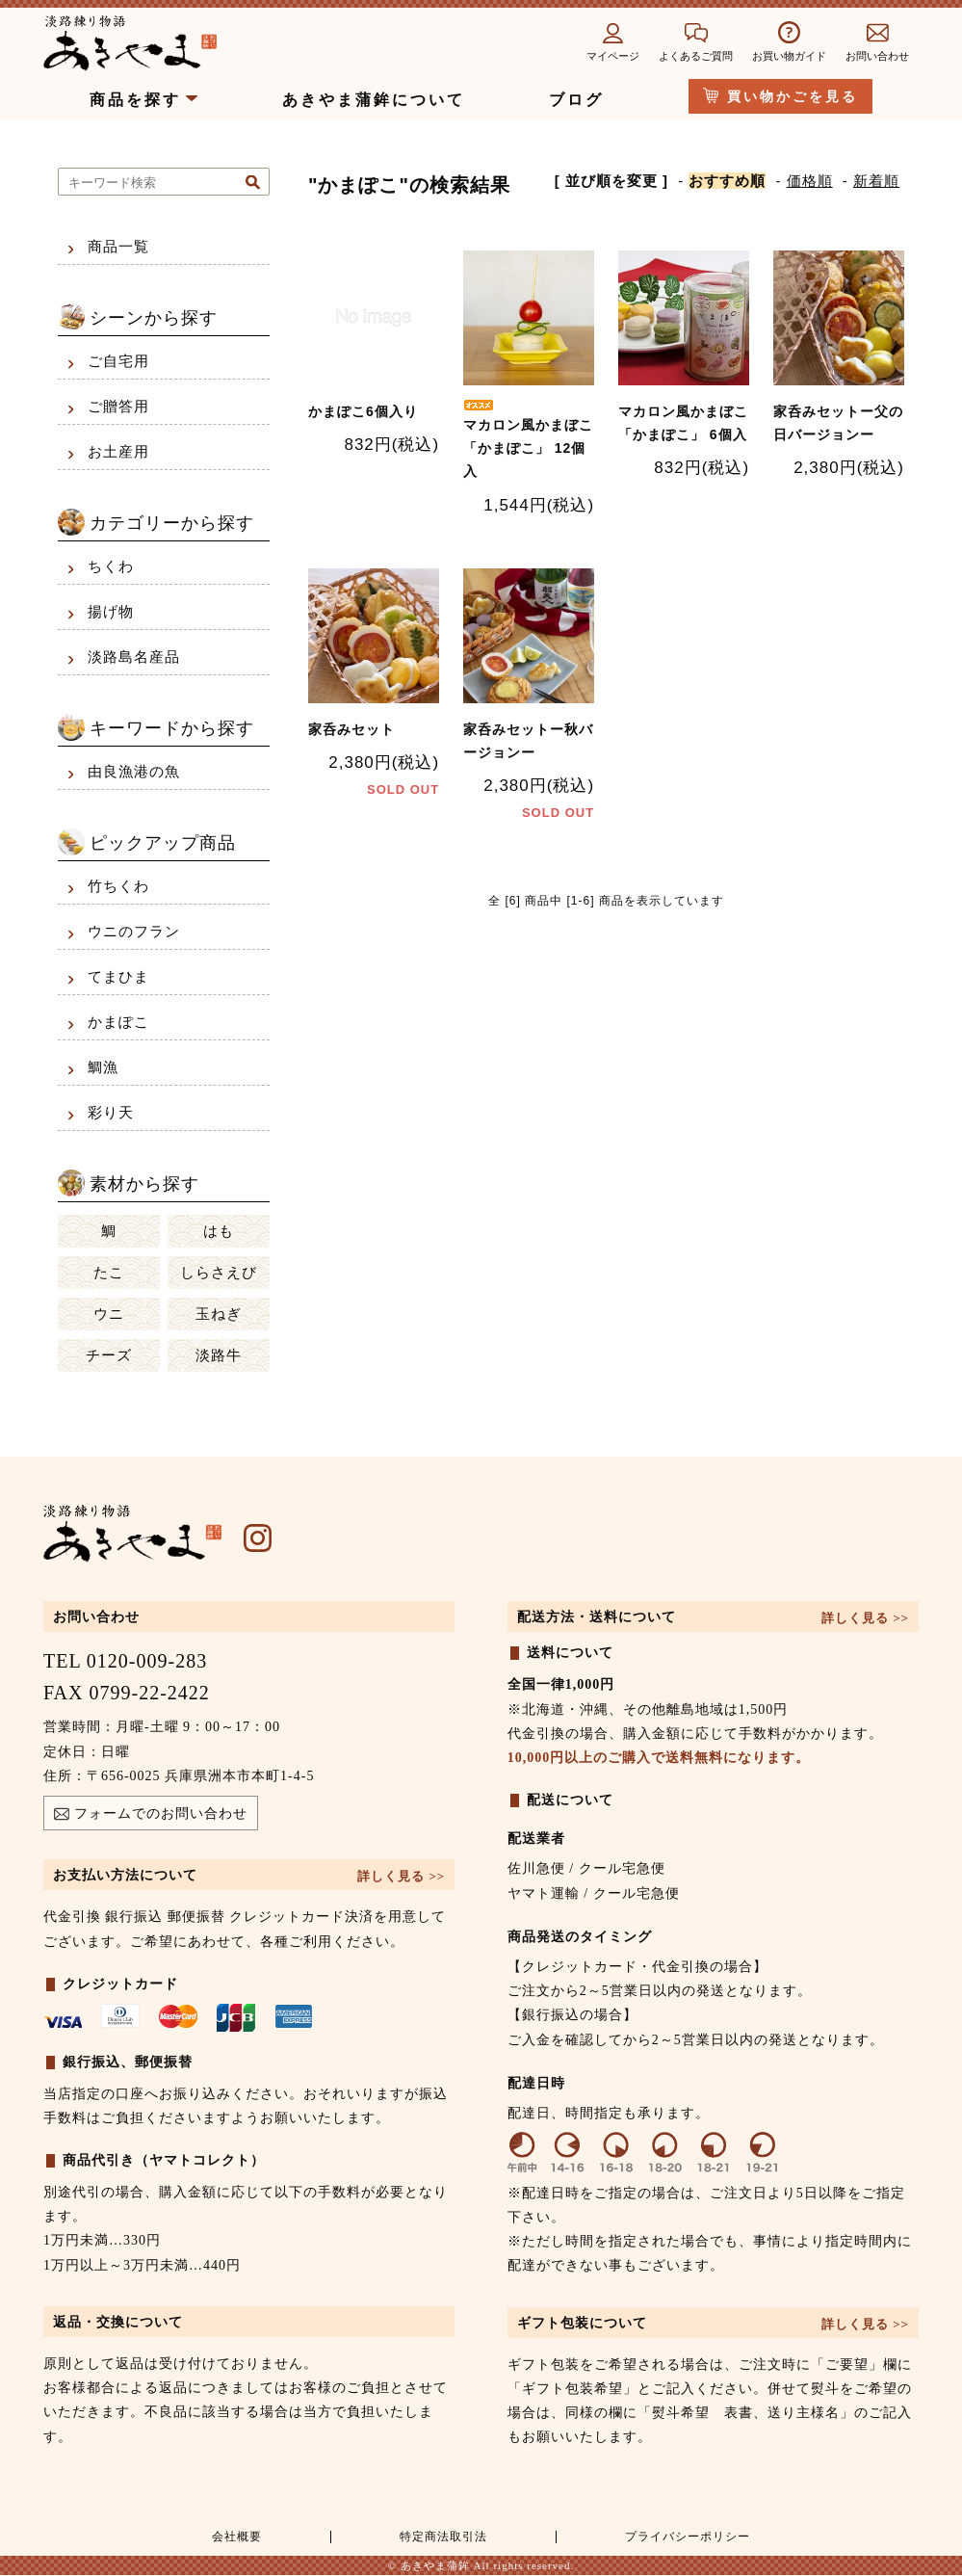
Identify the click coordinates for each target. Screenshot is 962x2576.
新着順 (876, 180)
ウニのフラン (134, 931)
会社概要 (234, 2537)
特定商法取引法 (437, 2537)
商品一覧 (118, 246)
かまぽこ (118, 1022)
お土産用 (118, 452)
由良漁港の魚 (134, 771)
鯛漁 (103, 1067)
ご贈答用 (118, 406)
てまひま (118, 977)
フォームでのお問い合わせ (150, 1816)
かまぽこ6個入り (363, 410)
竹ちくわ (118, 886)
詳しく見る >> (401, 1876)
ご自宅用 (118, 361)
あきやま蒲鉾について (373, 100)
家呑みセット (351, 723)
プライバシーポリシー (684, 2537)
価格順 (810, 180)
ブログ (576, 100)
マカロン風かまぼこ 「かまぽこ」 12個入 (528, 437)
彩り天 (111, 1112)
